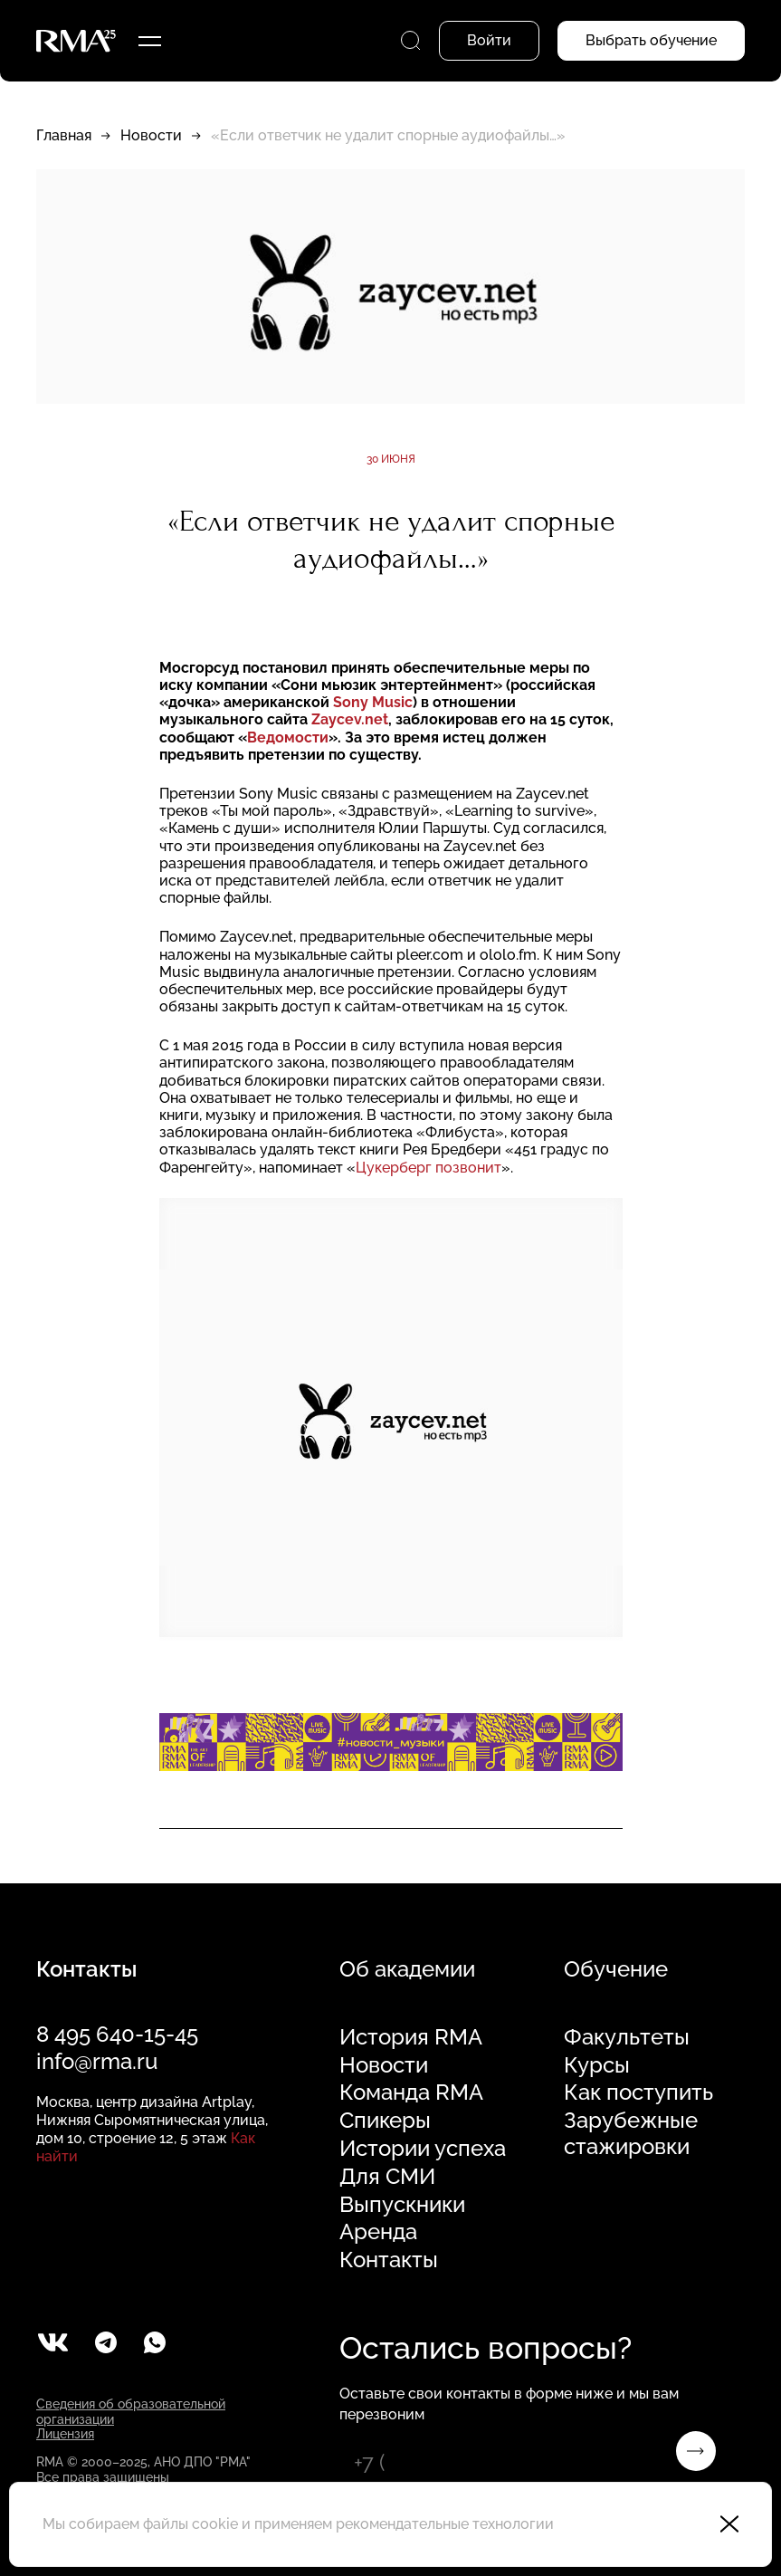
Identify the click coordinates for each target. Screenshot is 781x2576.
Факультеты (627, 2037)
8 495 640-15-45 (117, 2034)
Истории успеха (422, 2148)
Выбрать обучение (651, 40)
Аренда (378, 2232)
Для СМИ (387, 2176)
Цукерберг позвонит (428, 1167)
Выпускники (402, 2204)
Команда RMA (411, 2092)
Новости (151, 135)
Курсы (597, 2065)
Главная (63, 135)
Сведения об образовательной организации (130, 2412)
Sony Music (373, 702)
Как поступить (638, 2092)
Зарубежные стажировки (631, 2133)
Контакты (388, 2260)
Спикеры (385, 2120)
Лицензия (65, 2434)
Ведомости (288, 737)
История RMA (410, 2037)
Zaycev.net (348, 719)
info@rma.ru (96, 2061)
